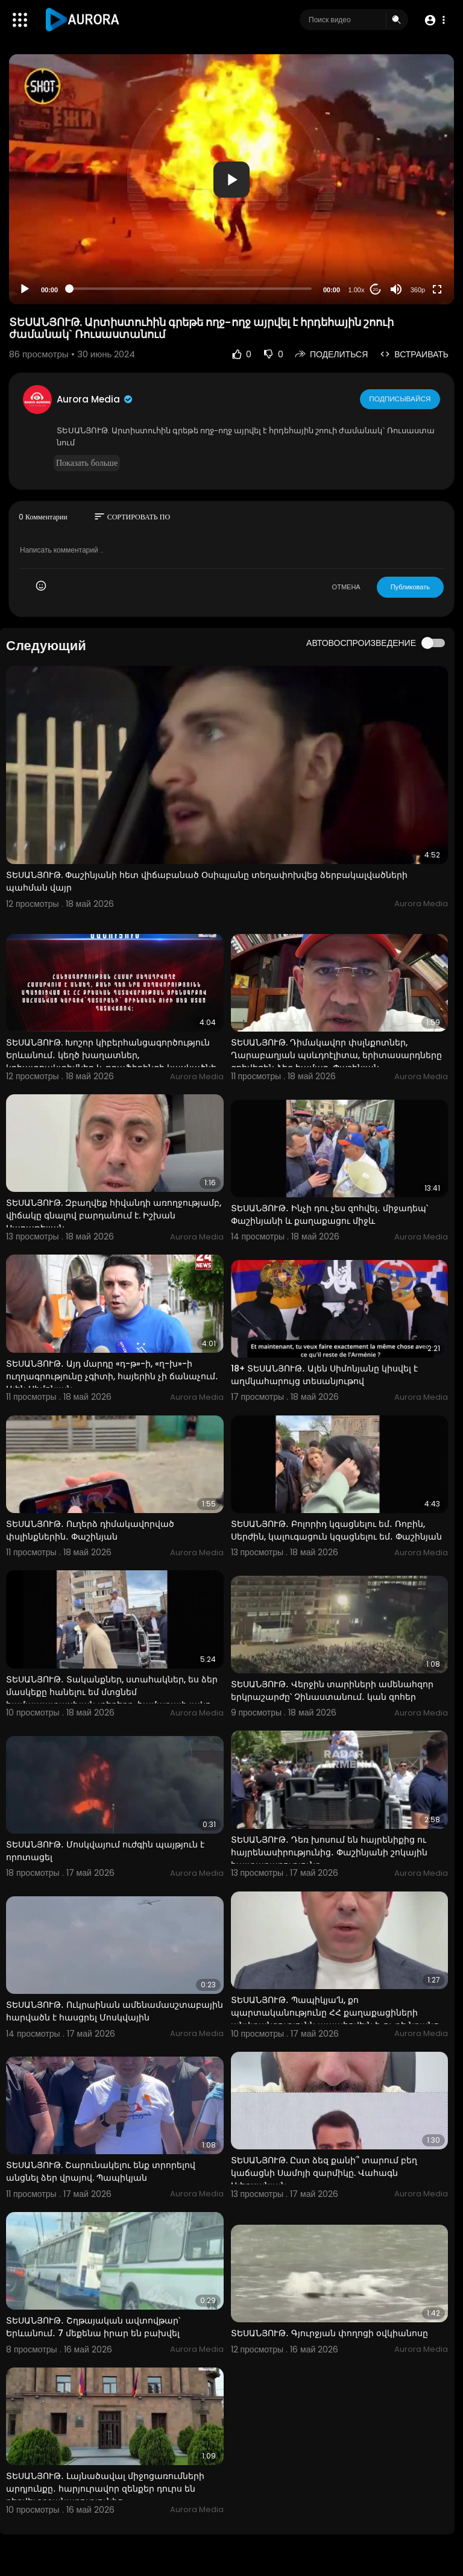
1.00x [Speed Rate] (356, 289)
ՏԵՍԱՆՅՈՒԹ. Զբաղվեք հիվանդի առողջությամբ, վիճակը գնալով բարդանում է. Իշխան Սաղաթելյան (113, 1215)
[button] (434, 20)
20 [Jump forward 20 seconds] (376, 289)
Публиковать (410, 587)
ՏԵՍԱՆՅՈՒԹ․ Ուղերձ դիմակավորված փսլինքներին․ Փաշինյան (90, 1530)
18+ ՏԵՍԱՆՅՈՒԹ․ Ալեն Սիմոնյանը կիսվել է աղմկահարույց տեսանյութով (324, 1374)
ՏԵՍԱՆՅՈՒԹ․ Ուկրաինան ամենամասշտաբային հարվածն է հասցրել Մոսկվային (114, 2011)
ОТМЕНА (346, 587)
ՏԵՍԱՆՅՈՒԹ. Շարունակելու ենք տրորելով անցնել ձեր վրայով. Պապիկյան (100, 2171)
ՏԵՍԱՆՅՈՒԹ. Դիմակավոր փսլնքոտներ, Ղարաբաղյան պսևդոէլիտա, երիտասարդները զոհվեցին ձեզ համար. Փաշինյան (336, 1055)
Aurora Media (95, 399)
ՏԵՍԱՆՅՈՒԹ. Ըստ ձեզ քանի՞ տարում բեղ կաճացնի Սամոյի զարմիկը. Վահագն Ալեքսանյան (324, 2173)
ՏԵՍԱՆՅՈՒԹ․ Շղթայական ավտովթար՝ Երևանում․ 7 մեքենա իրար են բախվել (93, 2326)
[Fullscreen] (437, 289)
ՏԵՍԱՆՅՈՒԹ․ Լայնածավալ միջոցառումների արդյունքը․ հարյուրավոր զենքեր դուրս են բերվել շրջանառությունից (105, 2488)
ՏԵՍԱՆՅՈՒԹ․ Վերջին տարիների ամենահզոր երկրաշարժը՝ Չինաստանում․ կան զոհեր (332, 1690)
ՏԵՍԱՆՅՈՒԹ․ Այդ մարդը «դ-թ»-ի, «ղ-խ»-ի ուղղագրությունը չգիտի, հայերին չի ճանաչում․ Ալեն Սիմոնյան (112, 1376)
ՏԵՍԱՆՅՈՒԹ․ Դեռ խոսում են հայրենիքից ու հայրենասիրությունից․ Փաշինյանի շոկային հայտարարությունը (329, 1852)
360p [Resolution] (418, 289)
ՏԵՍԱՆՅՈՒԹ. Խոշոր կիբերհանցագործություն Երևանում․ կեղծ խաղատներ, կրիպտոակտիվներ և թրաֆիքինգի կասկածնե (111, 1055)
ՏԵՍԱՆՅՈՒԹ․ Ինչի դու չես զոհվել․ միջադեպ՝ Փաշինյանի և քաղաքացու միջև (329, 1214)
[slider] (190, 288)
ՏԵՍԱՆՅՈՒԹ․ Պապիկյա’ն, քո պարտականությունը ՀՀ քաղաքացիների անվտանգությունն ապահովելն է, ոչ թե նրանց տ (335, 2019)
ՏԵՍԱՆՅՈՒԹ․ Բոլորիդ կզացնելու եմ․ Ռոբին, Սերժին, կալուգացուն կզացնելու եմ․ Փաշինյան (336, 1530)
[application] (231, 179)
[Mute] (396, 289)
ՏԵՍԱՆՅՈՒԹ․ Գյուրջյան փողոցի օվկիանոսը (329, 2333)
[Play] (25, 289)
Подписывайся (400, 399)
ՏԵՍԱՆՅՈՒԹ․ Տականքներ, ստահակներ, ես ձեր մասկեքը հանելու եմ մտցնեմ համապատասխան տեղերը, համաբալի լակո (112, 1692)
